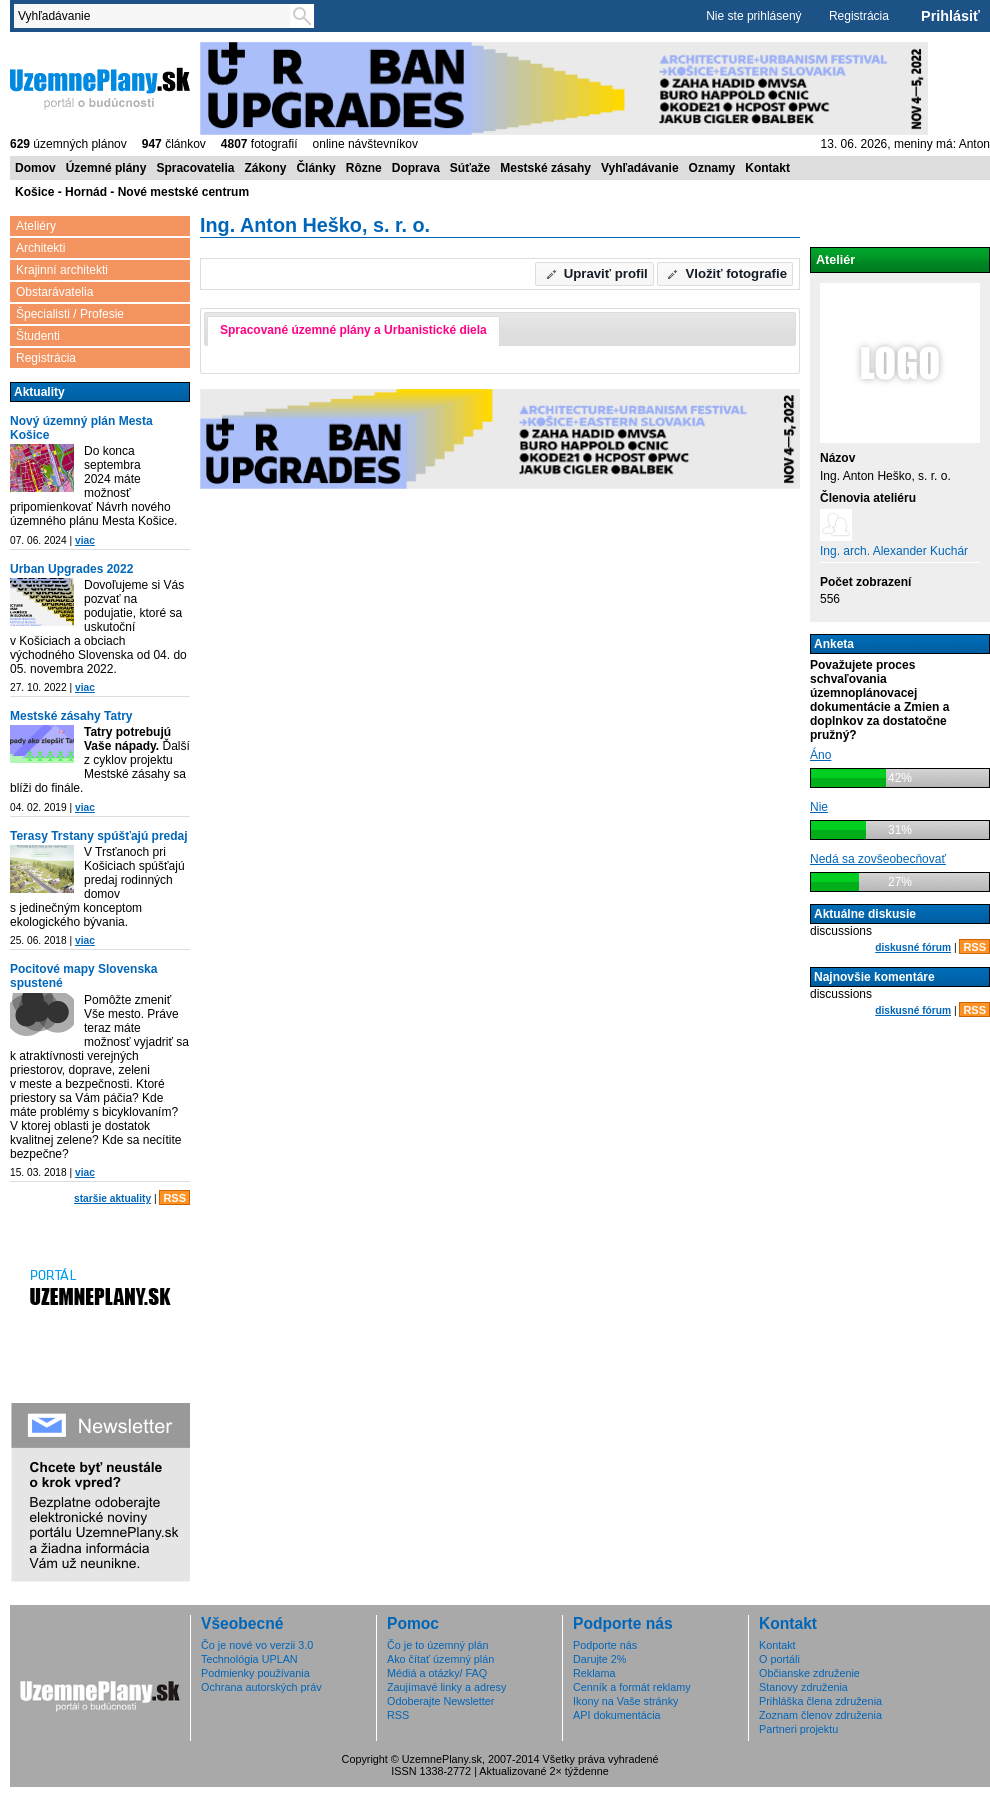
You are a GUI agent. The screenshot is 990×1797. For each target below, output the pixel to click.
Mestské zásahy (545, 168)
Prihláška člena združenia (820, 1701)
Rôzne (364, 168)
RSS (174, 1198)
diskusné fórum (913, 947)
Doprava (416, 168)
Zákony (265, 168)
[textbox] (156, 16)
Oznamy (712, 168)
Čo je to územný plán (437, 1645)
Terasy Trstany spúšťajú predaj (99, 836)
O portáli (779, 1659)
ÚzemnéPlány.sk (100, 87)
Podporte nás (605, 1645)
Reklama (594, 1673)
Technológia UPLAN (249, 1659)
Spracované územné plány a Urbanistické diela (353, 330)
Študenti (38, 336)
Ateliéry (36, 226)
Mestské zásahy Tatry (71, 716)
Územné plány (106, 168)
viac (85, 540)
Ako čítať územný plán (440, 1659)
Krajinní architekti (62, 270)
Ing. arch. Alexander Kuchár (894, 551)
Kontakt (767, 168)
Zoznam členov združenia (820, 1715)
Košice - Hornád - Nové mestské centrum (132, 192)
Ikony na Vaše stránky (625, 1701)
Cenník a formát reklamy (632, 1687)
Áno (820, 755)
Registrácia (859, 16)
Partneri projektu (798, 1729)
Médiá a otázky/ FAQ (437, 1673)
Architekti (40, 248)
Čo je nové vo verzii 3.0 (257, 1645)
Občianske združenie (809, 1673)
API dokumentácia (617, 1715)
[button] (594, 274)
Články (315, 168)
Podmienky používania (255, 1673)
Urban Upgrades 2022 (71, 569)
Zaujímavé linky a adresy (446, 1687)
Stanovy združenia (803, 1687)
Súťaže (470, 168)
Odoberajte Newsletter (440, 1701)
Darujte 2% (599, 1659)
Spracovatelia (195, 168)
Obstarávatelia (54, 292)
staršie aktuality (112, 1198)
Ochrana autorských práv (261, 1687)
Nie (819, 807)
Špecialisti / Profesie (70, 314)
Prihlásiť (950, 16)
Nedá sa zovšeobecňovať (878, 859)
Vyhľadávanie (640, 168)
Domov (35, 168)
